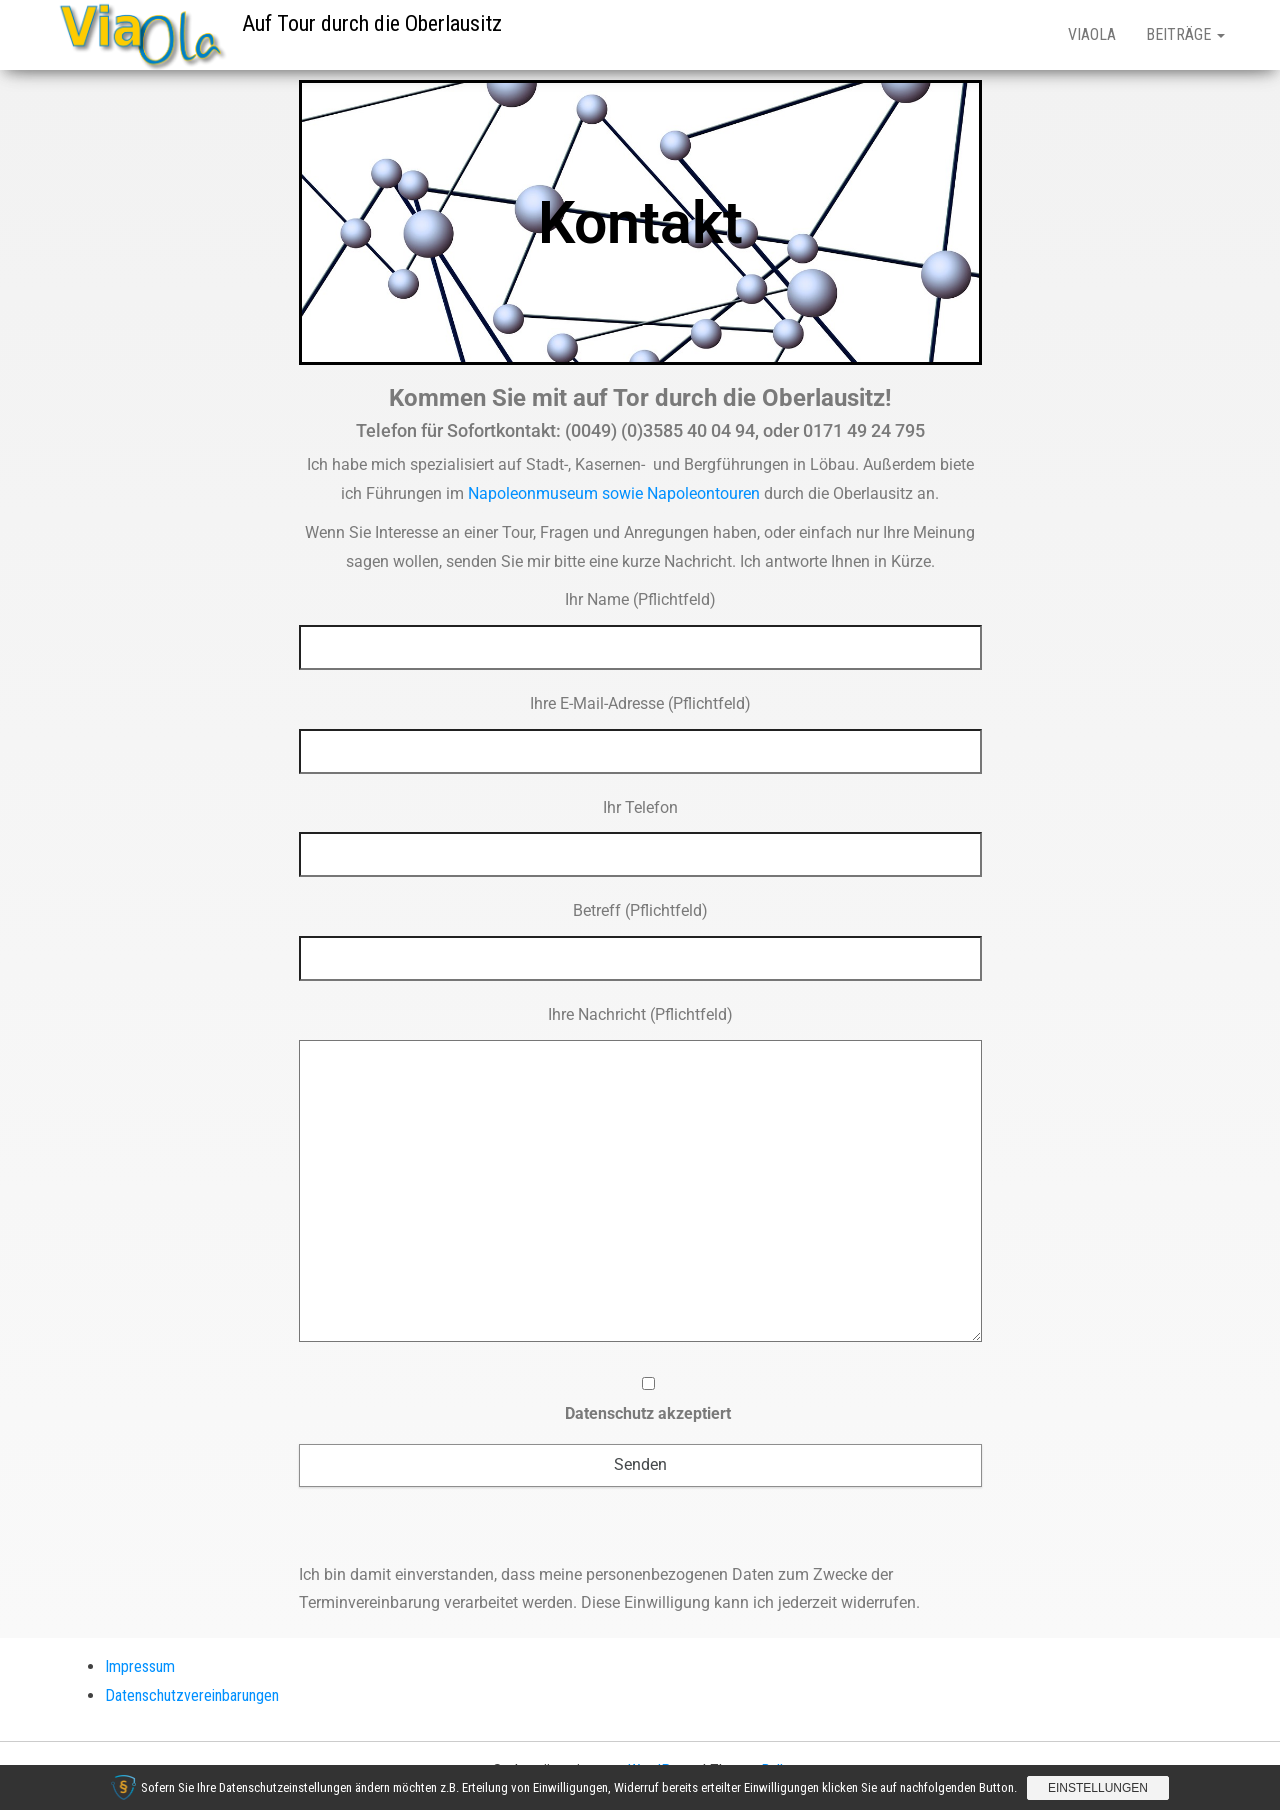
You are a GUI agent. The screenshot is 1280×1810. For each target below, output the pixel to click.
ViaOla (1092, 34)
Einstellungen (1098, 1788)
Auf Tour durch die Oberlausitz (372, 23)
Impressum (140, 1666)
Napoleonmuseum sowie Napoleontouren (614, 493)
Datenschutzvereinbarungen (192, 1695)
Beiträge (1185, 34)
